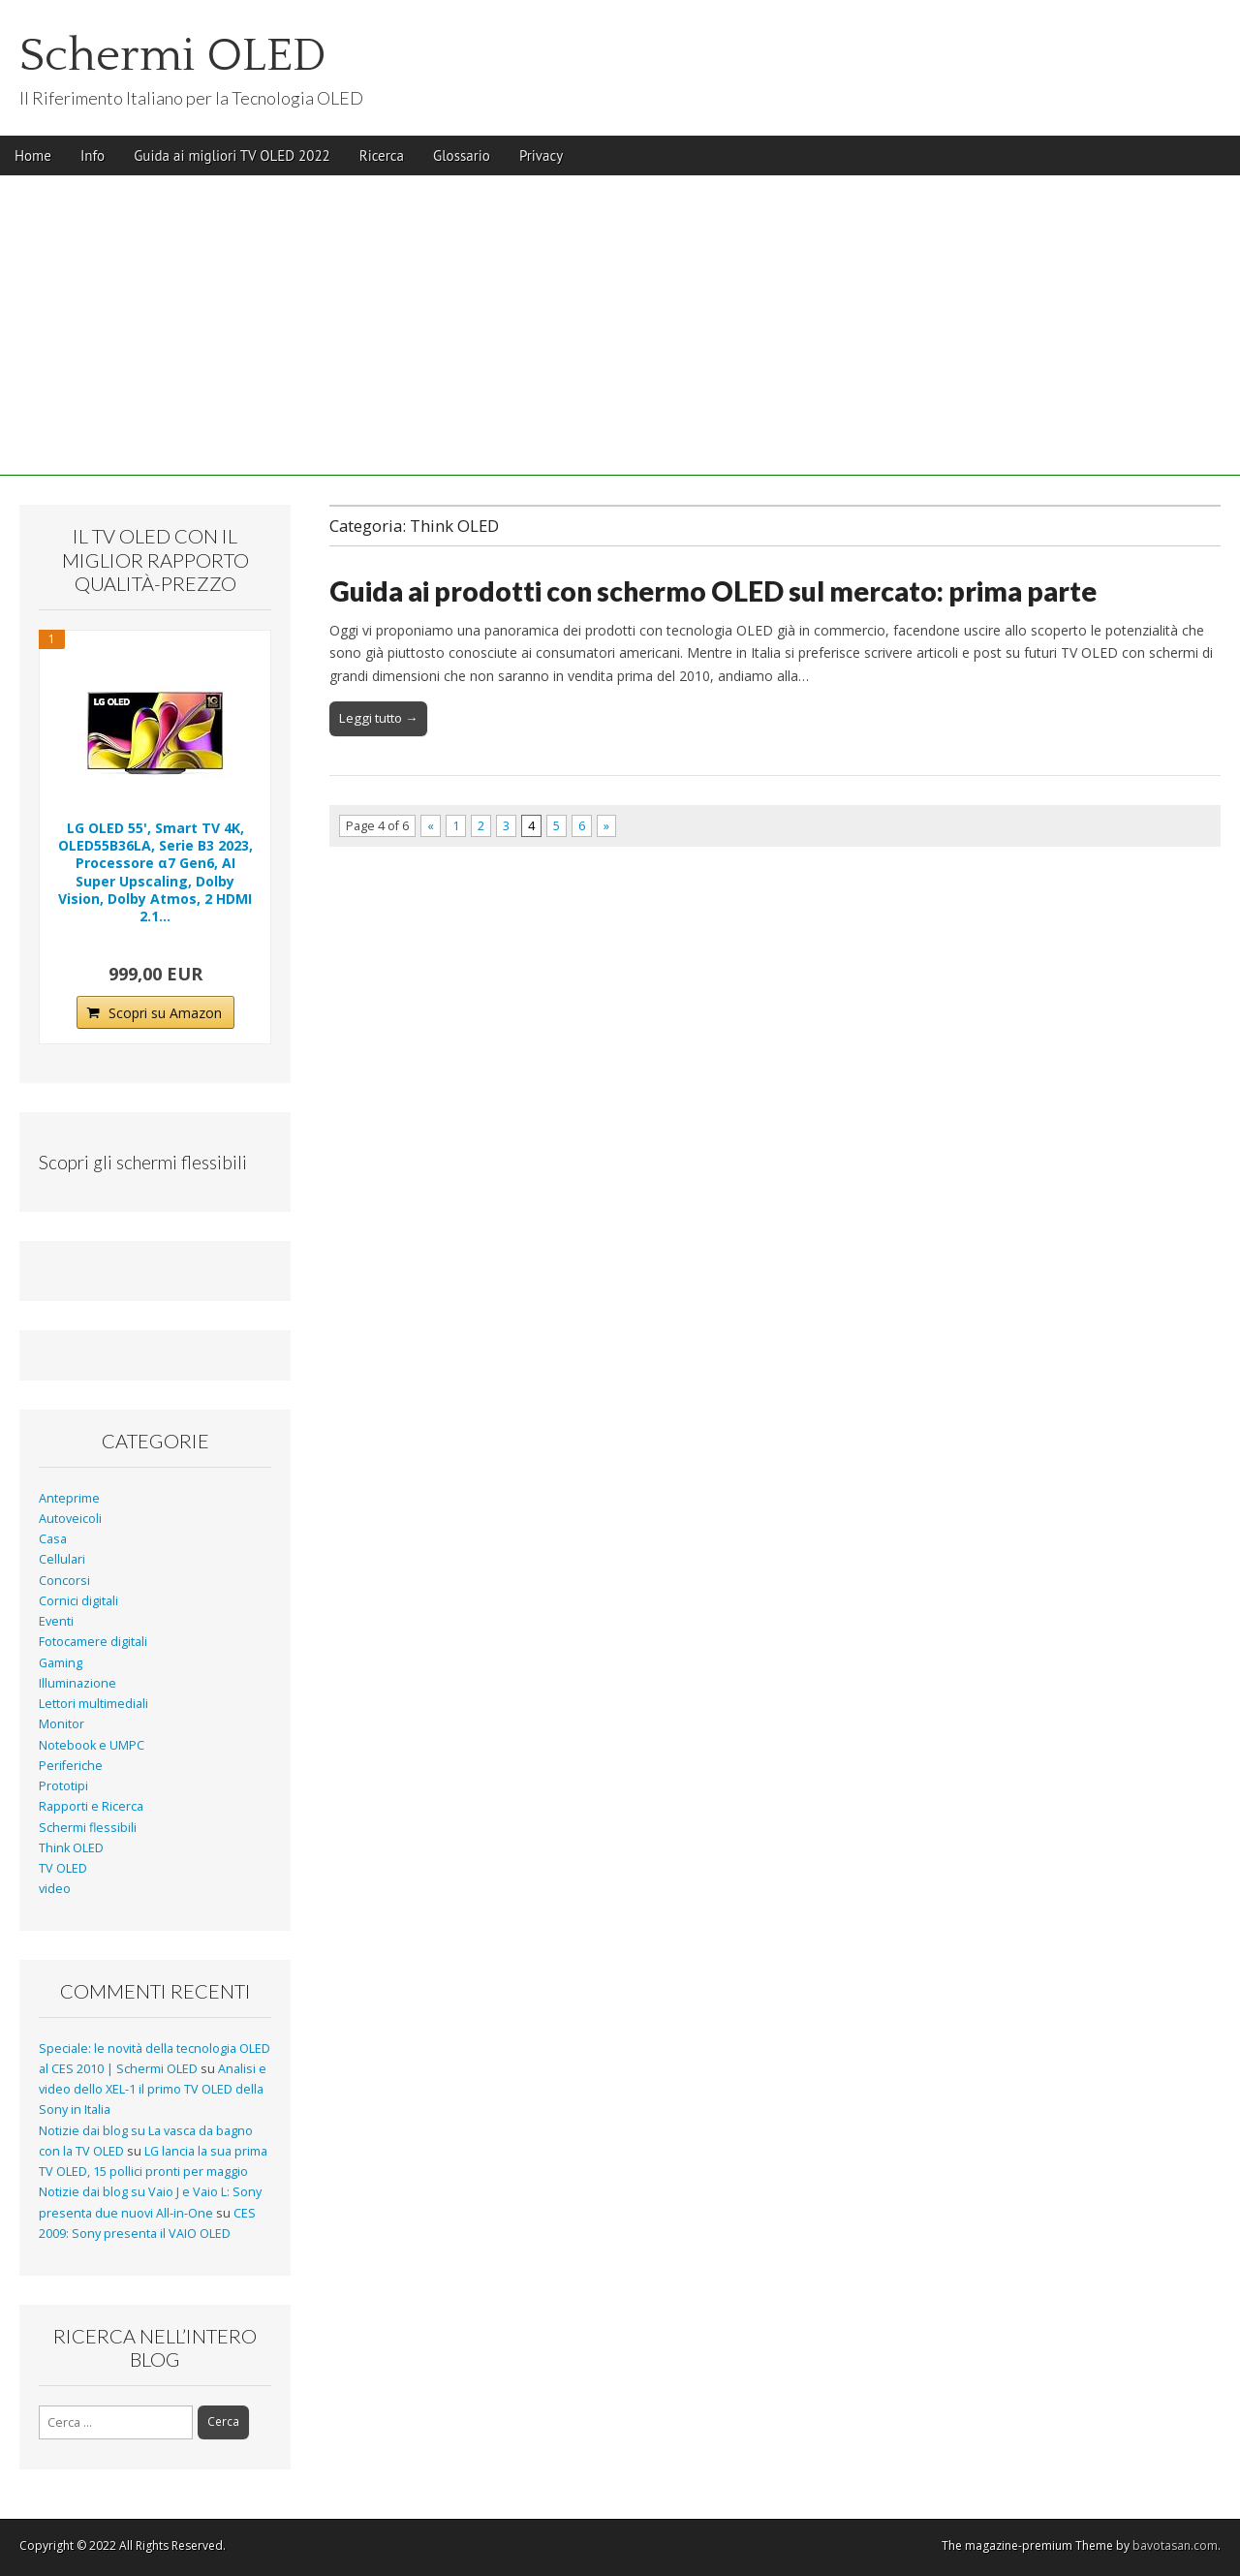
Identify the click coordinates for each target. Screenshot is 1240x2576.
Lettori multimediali (93, 1703)
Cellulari (62, 1559)
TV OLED (63, 1868)
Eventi (56, 1621)
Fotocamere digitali (93, 1641)
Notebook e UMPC (91, 1745)
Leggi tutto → (378, 718)
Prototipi (63, 1786)
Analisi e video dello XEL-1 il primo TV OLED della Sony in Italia (152, 2090)
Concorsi (64, 1580)
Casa (53, 1539)
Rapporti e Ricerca (91, 1806)
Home (33, 155)
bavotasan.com (1175, 2545)
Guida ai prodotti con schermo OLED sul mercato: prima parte (713, 590)
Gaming (60, 1663)
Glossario (461, 155)
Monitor (61, 1724)
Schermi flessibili (88, 1827)
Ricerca (381, 155)
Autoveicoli (70, 1518)
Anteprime (69, 1498)
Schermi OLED (172, 55)
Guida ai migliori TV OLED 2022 (232, 155)
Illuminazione (77, 1683)
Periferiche (71, 1765)
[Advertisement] (620, 340)
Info (92, 155)
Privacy (541, 155)
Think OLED (71, 1848)
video (55, 1888)
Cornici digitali (78, 1601)
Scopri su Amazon (165, 1013)
